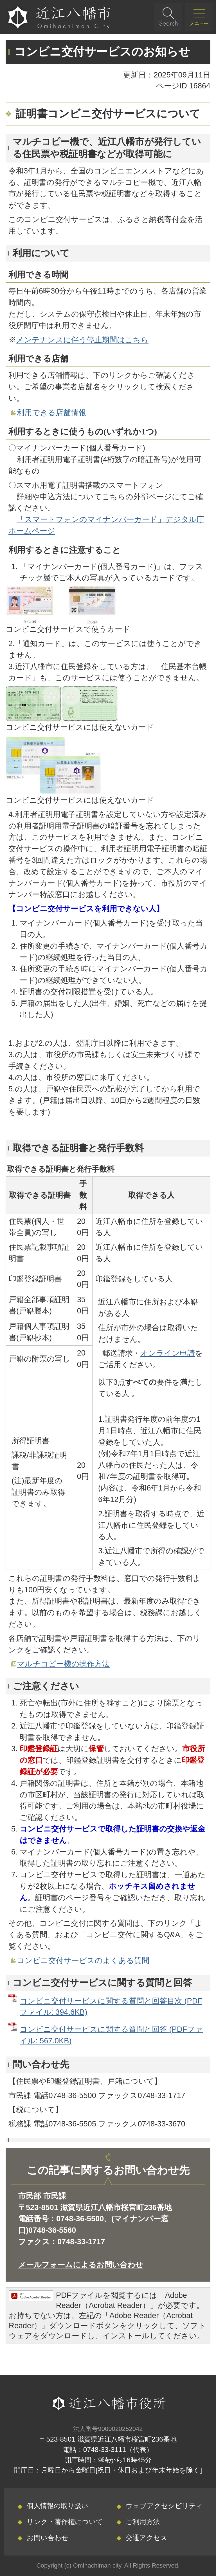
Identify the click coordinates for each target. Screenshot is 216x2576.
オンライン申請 (167, 1353)
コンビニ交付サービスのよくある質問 (83, 1960)
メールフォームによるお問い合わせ (80, 2264)
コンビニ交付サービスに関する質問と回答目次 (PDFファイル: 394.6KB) (111, 2006)
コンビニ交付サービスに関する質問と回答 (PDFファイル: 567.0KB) (111, 2035)
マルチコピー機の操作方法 (63, 1663)
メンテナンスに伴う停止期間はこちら (82, 339)
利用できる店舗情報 (51, 412)
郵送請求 (117, 1353)
